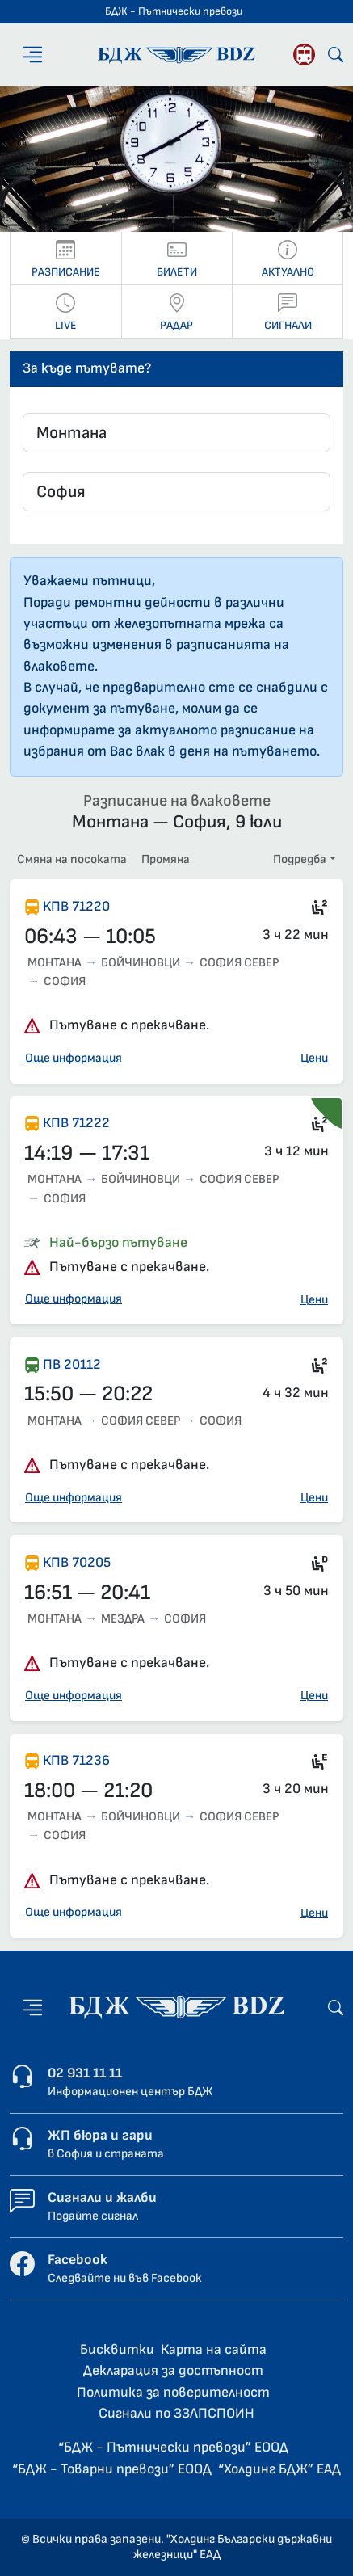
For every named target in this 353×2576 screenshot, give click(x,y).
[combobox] (176, 432)
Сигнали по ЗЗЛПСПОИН (176, 2413)
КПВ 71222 (76, 1122)
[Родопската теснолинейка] (304, 54)
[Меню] (33, 54)
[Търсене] (335, 54)
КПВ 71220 (76, 906)
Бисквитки (117, 2349)
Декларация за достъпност (173, 2370)
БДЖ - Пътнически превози (173, 11)
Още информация (73, 1058)
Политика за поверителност (173, 2392)
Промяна (165, 859)
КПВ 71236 (76, 1760)
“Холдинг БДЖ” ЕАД (279, 2468)
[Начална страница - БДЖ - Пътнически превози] (176, 2006)
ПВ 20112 (72, 1364)
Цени (314, 1058)
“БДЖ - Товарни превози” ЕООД (112, 2468)
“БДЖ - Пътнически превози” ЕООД (173, 2447)
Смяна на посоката (72, 859)
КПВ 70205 (77, 1562)
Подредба (299, 859)
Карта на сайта (214, 2349)
